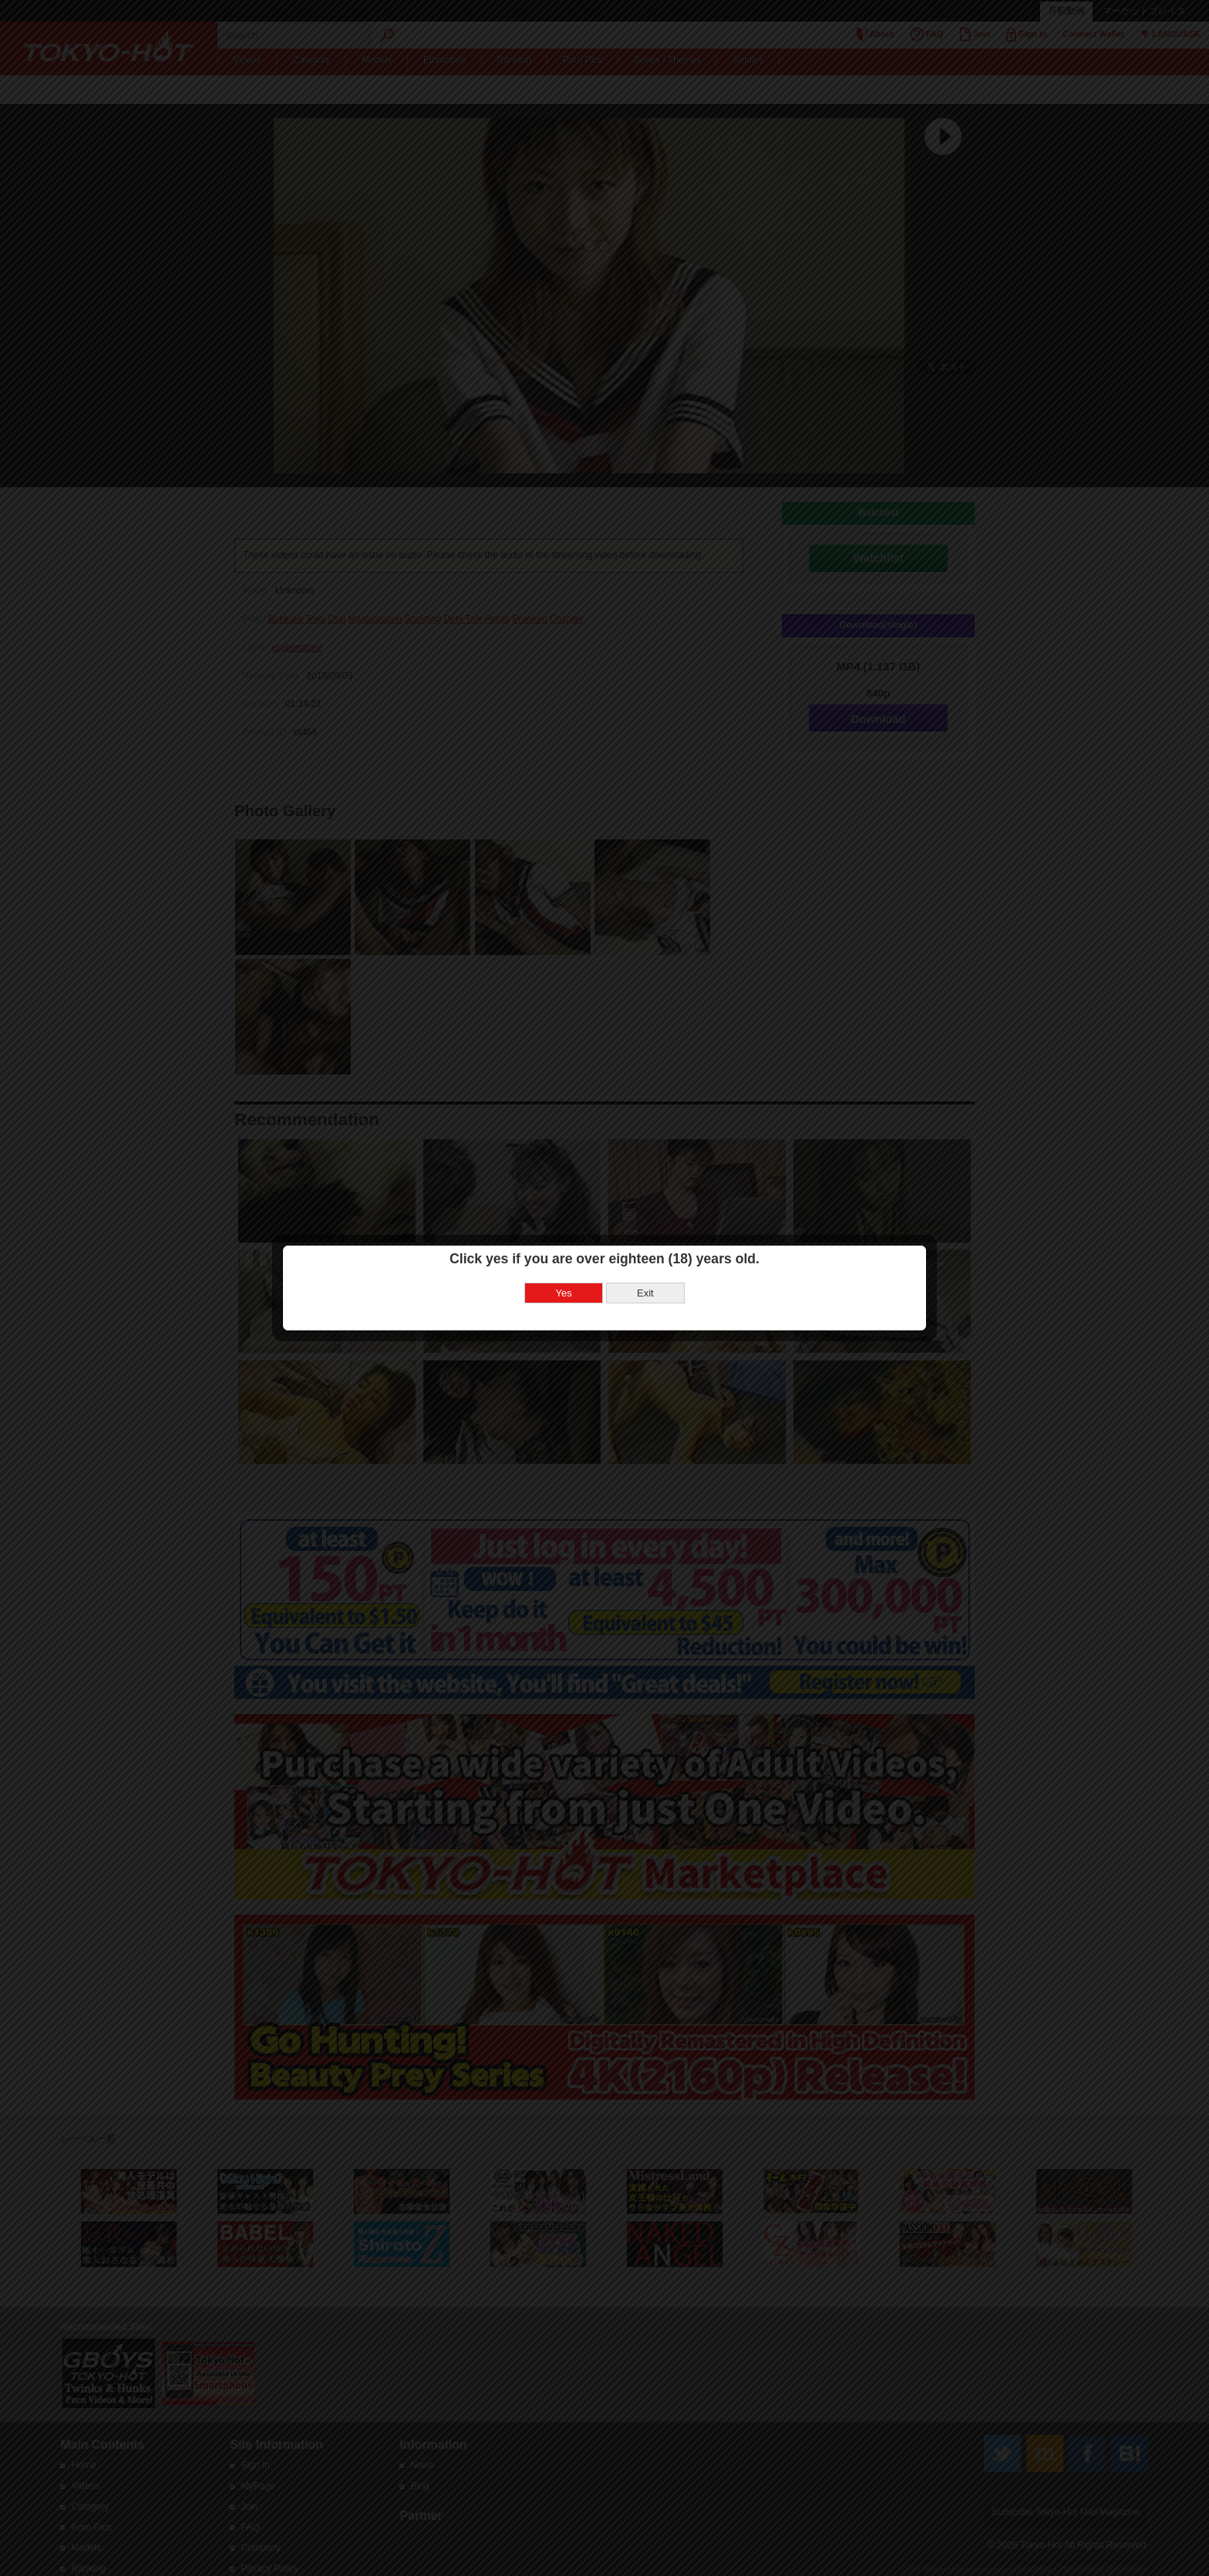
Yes (564, 1293)
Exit (645, 1293)
